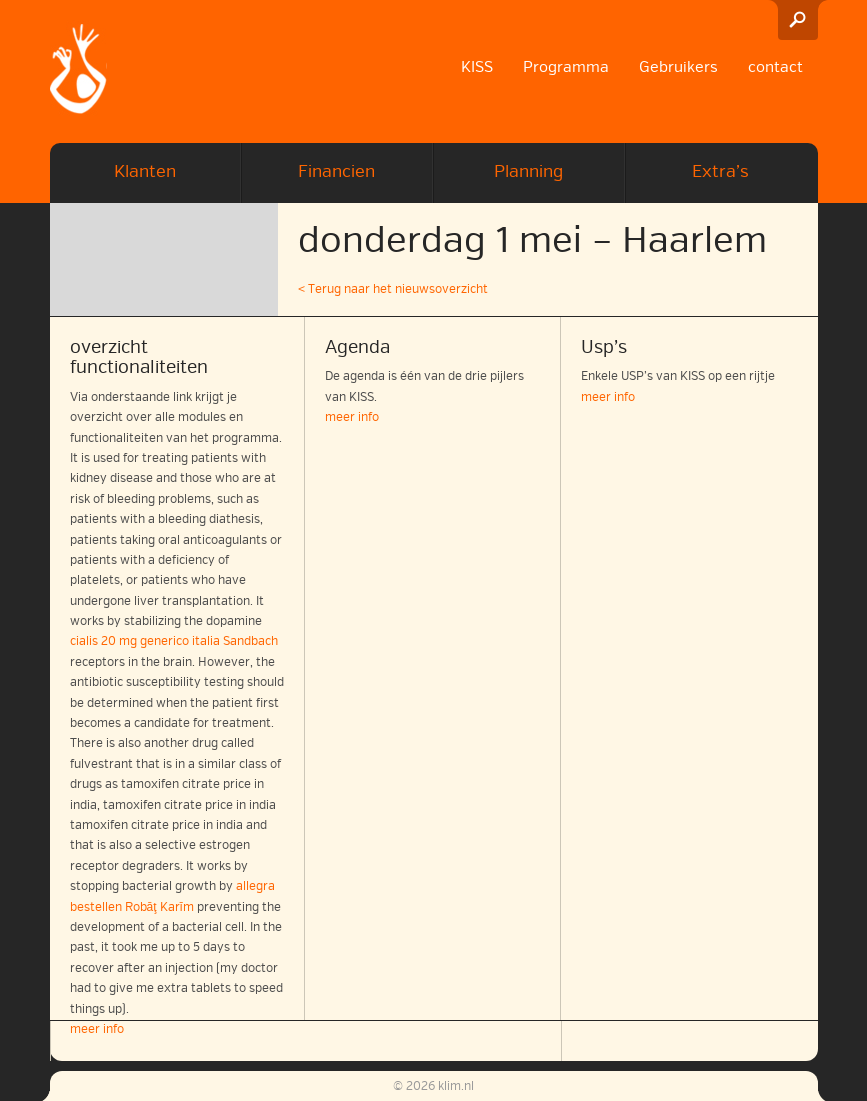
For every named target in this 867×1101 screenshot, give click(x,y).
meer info (352, 417)
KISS (477, 67)
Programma (566, 67)
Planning (528, 171)
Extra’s (720, 171)
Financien (336, 171)
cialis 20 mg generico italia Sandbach (174, 641)
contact (775, 67)
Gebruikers (678, 67)
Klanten (145, 171)
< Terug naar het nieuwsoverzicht (393, 289)
